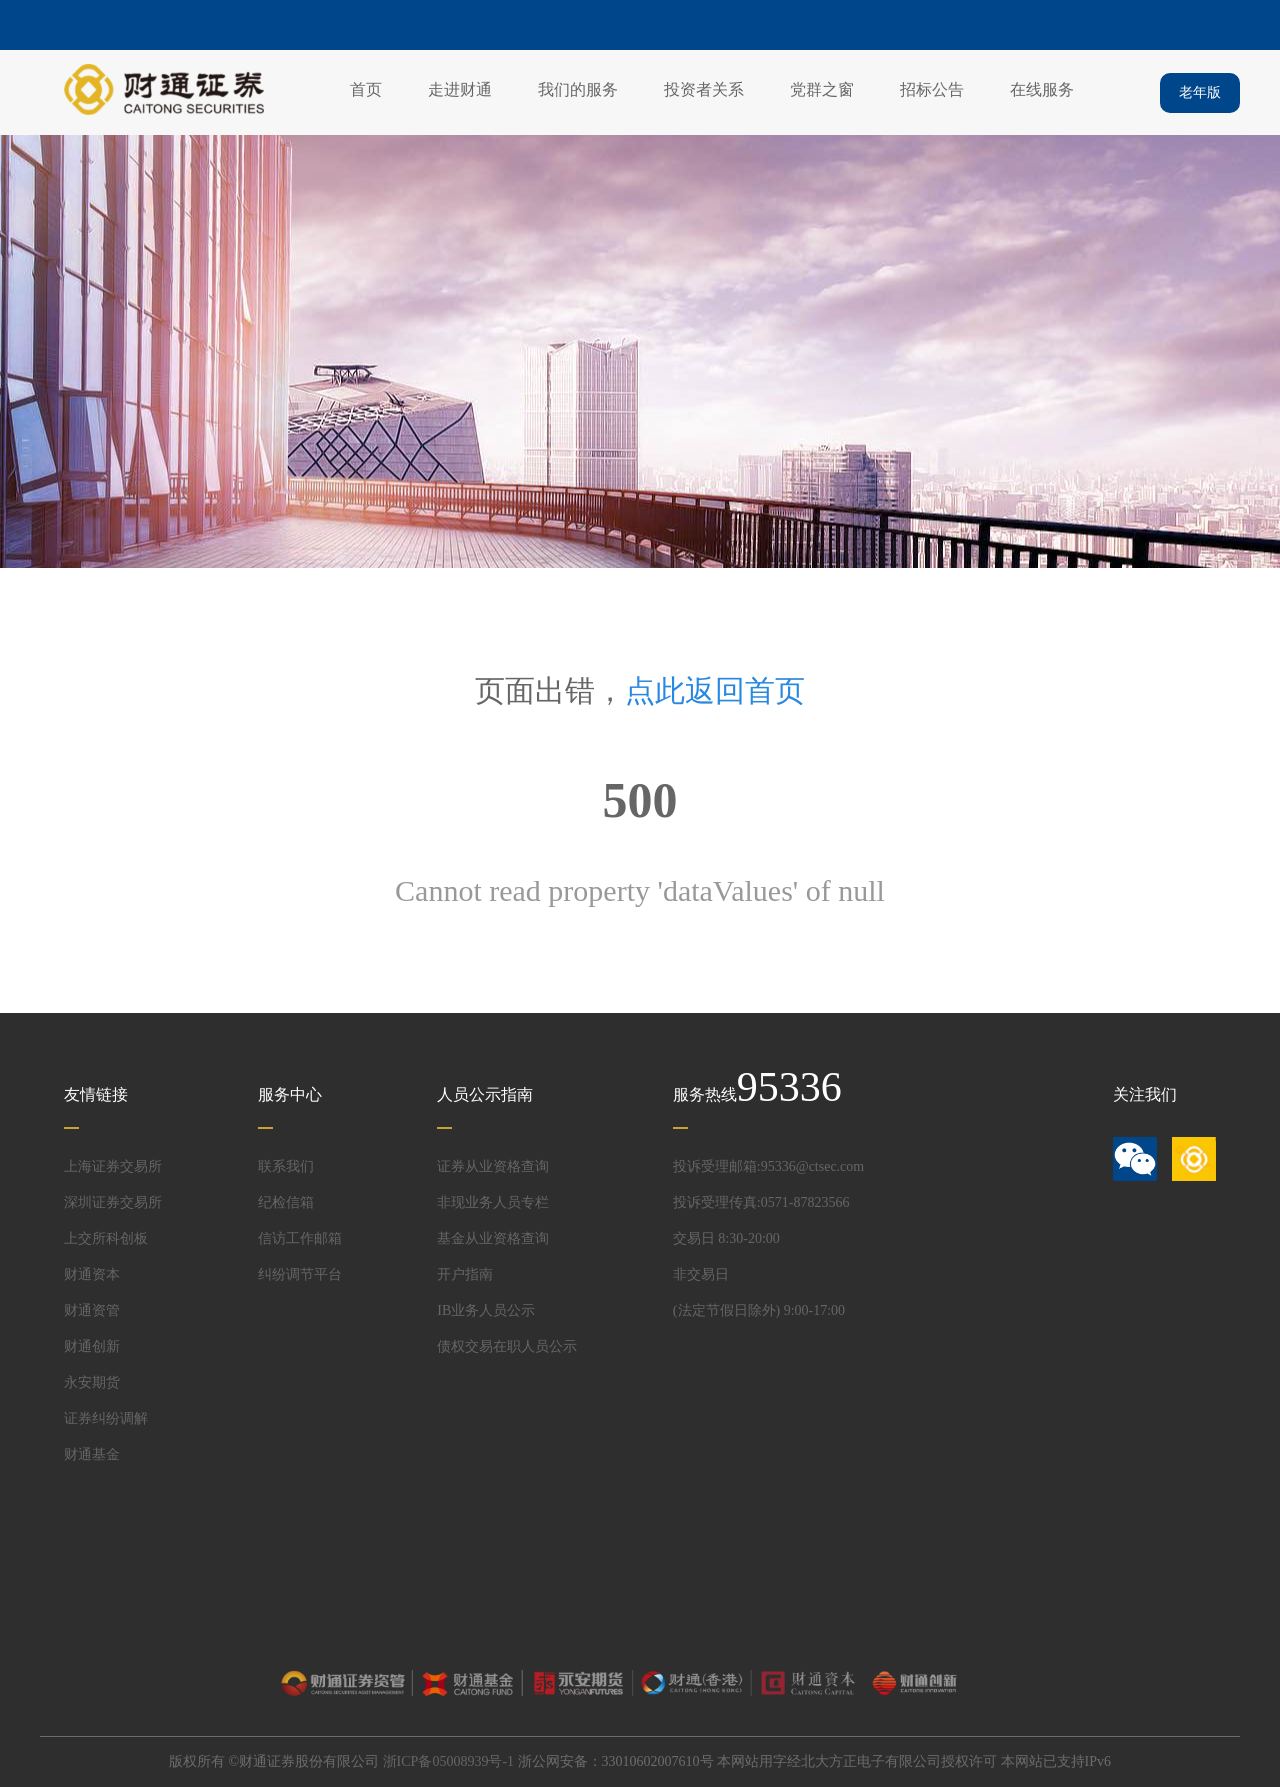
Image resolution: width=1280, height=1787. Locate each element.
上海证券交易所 (113, 1166)
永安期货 (92, 1382)
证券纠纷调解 (106, 1418)
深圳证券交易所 (113, 1202)
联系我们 (286, 1166)
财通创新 (92, 1346)
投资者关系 (704, 89)
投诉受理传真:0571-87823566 (761, 1202)
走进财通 (460, 89)
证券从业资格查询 (493, 1166)
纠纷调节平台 (300, 1274)
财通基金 (92, 1454)
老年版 (1200, 92)
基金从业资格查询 (493, 1238)
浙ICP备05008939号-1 (448, 1761)
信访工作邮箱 (300, 1238)
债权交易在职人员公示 (507, 1346)
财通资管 (92, 1310)
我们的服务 (578, 89)
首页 (366, 89)
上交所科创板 (106, 1238)
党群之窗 (822, 89)
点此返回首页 (715, 690)
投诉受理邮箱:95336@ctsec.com (768, 1166)
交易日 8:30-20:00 (726, 1238)
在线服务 (1042, 89)
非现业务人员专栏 (493, 1202)
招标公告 (932, 89)
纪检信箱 (286, 1202)
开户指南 (465, 1274)
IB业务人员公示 (486, 1310)
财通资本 (92, 1274)
